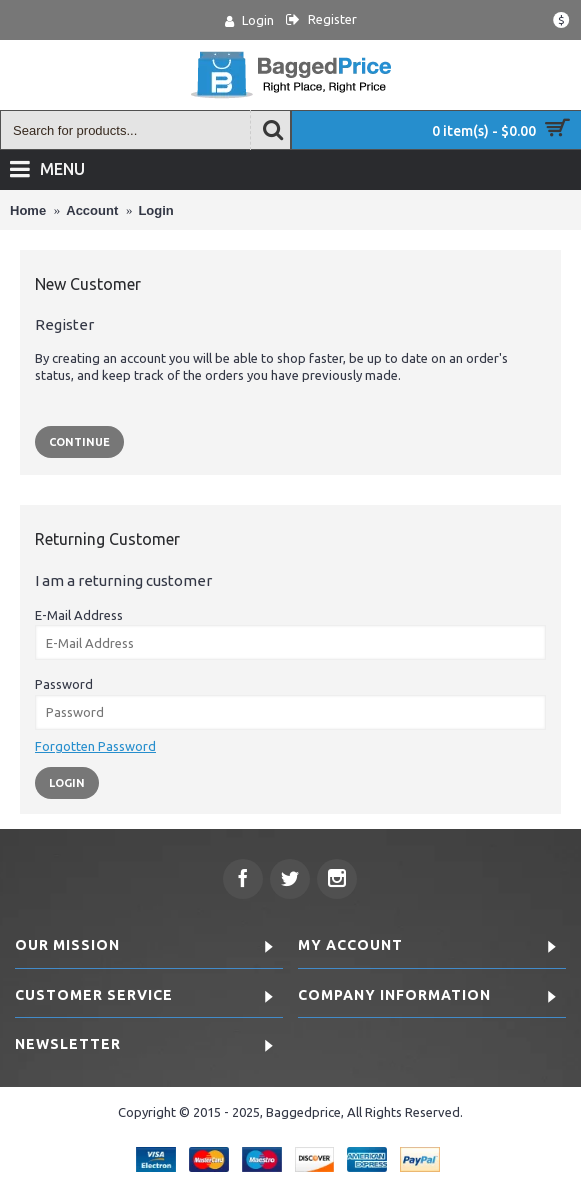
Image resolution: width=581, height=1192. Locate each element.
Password (64, 684)
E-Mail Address (79, 615)
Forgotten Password (95, 746)
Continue (79, 442)
